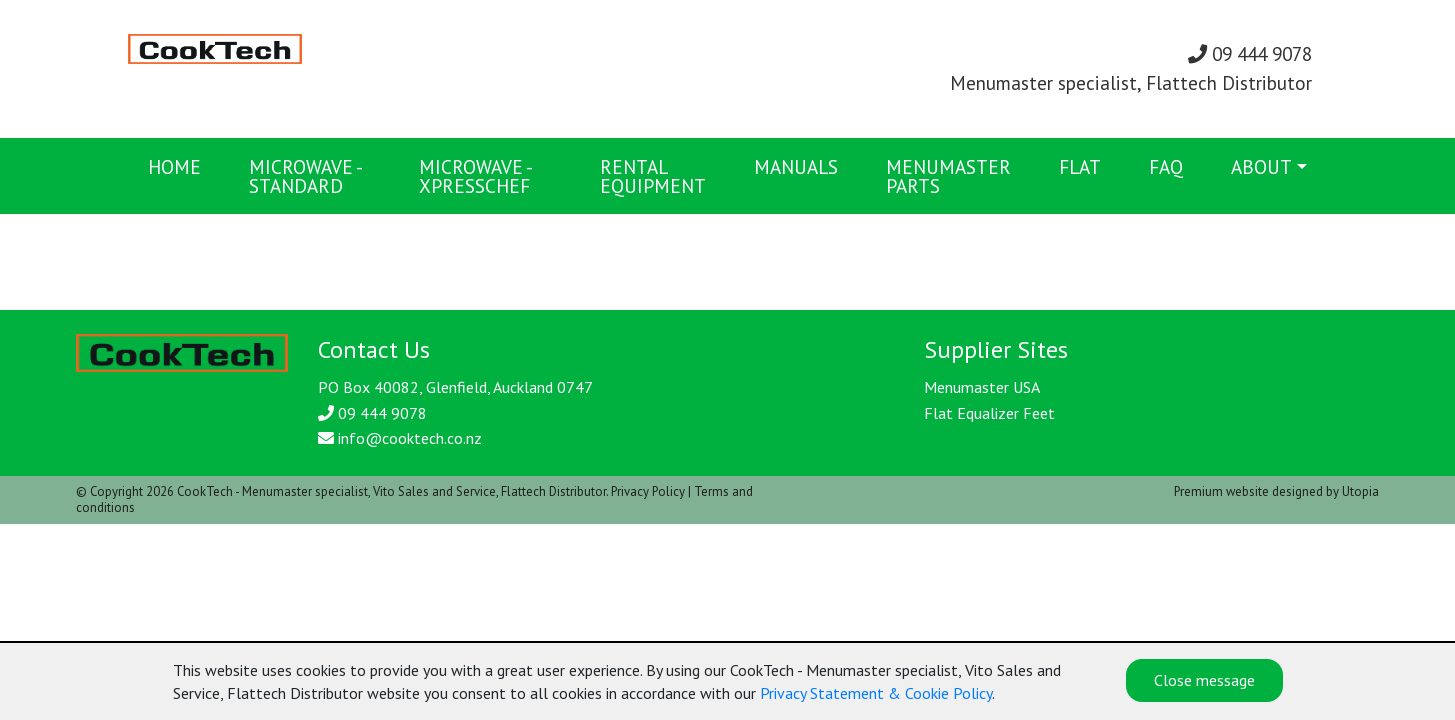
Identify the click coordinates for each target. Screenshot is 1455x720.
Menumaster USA (982, 387)
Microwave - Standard (305, 176)
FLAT (1080, 166)
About (1261, 166)
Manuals (796, 166)
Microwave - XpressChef (475, 176)
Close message (1204, 680)
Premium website (1221, 491)
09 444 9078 (1250, 53)
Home (174, 166)
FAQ (1166, 166)
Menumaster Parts (948, 176)
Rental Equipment (653, 176)
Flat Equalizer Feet (989, 413)
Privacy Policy (648, 491)
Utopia (1360, 491)
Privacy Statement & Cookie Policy (876, 693)
